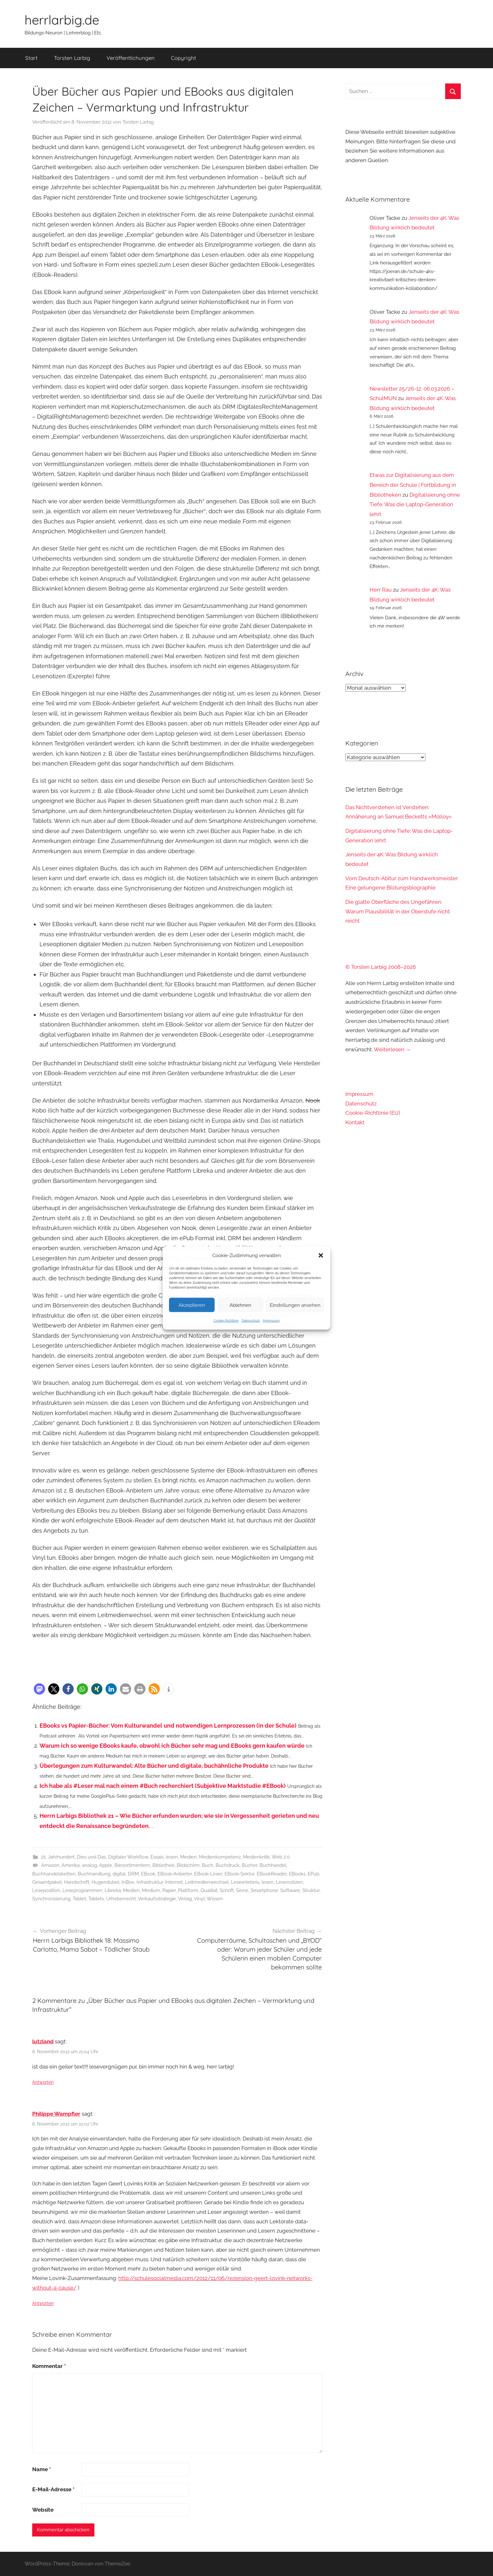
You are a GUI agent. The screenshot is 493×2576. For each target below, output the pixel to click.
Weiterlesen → (392, 1049)
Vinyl (199, 1899)
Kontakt (354, 1122)
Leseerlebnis (245, 1882)
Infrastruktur (149, 1882)
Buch (207, 1865)
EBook (148, 1874)
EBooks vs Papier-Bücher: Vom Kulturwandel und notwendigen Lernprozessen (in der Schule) (168, 1725)
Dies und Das (91, 1857)
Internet (174, 1882)
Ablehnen (240, 1305)
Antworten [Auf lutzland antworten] (43, 2082)
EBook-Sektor (239, 1874)
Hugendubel (105, 1882)
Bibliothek (163, 1865)
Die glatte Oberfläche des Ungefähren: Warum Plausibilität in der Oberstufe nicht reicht (397, 911)
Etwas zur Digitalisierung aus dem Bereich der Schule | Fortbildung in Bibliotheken (413, 485)
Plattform (188, 1890)
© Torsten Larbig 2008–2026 (380, 967)
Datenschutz (251, 1320)
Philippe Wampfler (56, 2114)
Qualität (209, 1890)
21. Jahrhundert (58, 1857)
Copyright (183, 57)
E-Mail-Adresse (53, 2489)
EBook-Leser (208, 1874)
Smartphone (264, 1890)
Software (290, 1890)
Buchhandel (273, 1865)
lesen (172, 1857)
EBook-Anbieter (175, 1874)
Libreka (113, 1890)
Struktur (311, 1890)
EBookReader (272, 1874)
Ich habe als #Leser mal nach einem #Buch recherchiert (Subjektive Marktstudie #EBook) (163, 1785)
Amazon (50, 1865)
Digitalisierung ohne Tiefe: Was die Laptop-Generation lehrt (415, 504)
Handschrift (76, 1882)
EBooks (297, 1874)
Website (43, 2510)
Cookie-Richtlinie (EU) (372, 1113)
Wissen (215, 1899)
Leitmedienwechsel (207, 1882)
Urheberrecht (121, 1899)
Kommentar (49, 2366)
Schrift (227, 1890)
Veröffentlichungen (131, 57)
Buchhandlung (94, 1874)
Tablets (96, 1899)
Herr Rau (381, 589)
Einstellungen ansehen (295, 1305)
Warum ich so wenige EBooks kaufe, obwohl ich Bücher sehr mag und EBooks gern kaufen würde (172, 1745)
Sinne (242, 1890)
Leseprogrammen (82, 1890)
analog (89, 1865)
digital (119, 1874)
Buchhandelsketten (54, 1874)
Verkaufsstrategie (157, 1899)
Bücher (249, 1865)
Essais (157, 1857)
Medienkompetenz (220, 1857)
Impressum (271, 1320)
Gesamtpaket (47, 1882)
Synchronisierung (51, 1899)
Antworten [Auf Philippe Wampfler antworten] (43, 2303)
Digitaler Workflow (128, 1857)
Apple (105, 1865)
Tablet (79, 1899)
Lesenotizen (289, 1882)
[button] (321, 1255)
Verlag (185, 1899)
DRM (133, 1874)
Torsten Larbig (72, 57)
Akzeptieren (192, 1305)
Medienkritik (256, 1857)
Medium (151, 1890)
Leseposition (46, 1890)
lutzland (43, 2041)
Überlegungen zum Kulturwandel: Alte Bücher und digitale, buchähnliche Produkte (154, 1765)
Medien (188, 1857)
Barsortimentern (132, 1865)
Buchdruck (227, 1865)
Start (31, 57)
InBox (127, 1882)
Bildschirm (188, 1865)
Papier (169, 1890)
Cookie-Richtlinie (226, 1320)
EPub (313, 1874)
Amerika (71, 1865)
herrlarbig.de (62, 20)
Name (41, 2469)
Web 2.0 (281, 1857)
